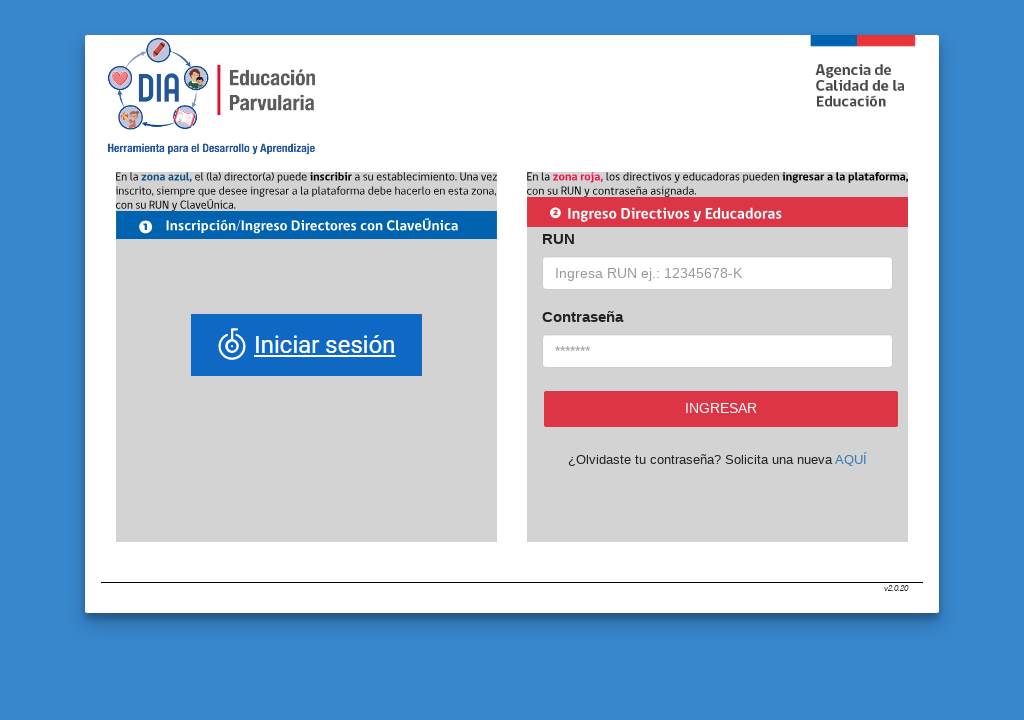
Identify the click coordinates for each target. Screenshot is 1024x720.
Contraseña (582, 316)
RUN (558, 238)
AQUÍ (851, 459)
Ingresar (721, 408)
